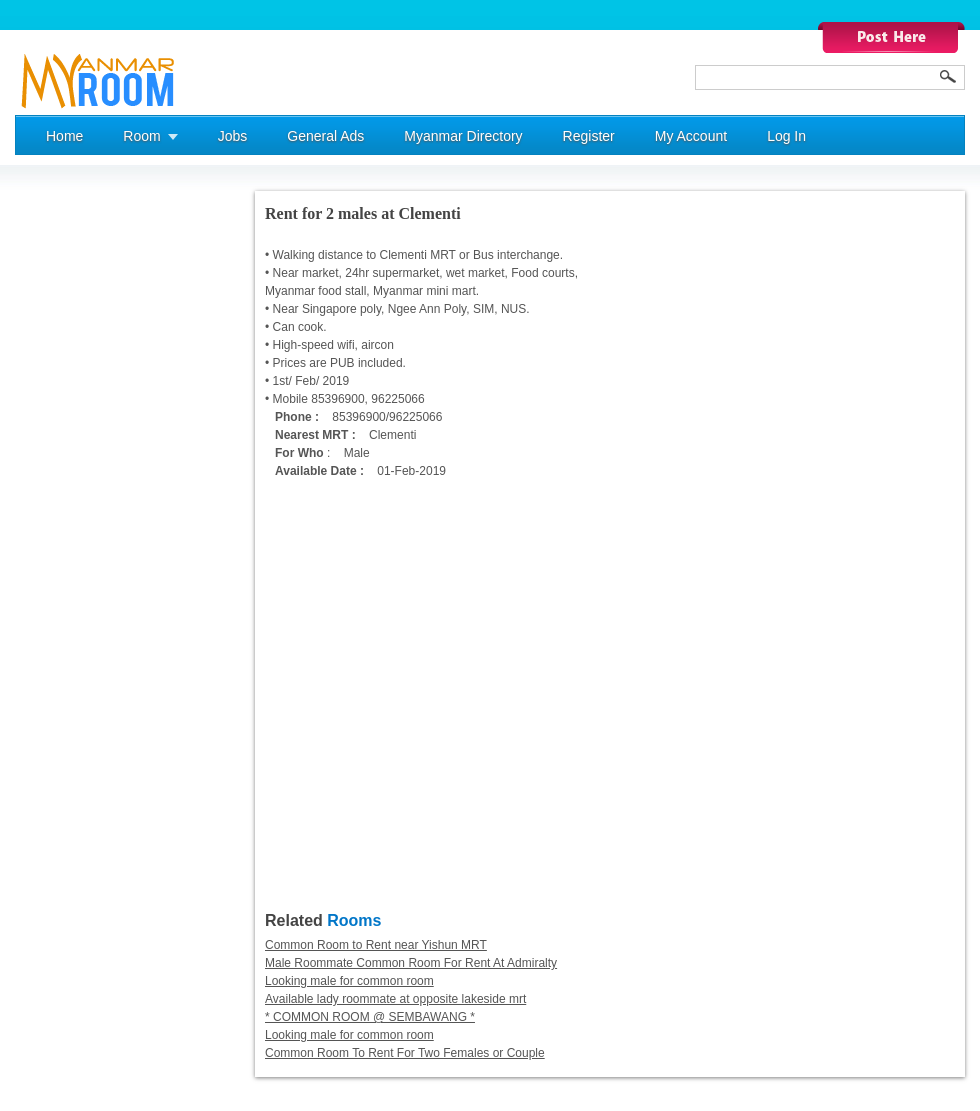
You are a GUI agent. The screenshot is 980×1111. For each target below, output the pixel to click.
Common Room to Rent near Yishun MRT (376, 945)
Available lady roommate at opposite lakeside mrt (395, 999)
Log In (786, 136)
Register (589, 136)
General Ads (325, 136)
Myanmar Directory (463, 136)
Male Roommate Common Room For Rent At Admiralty (411, 963)
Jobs (233, 136)
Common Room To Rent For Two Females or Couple (405, 1053)
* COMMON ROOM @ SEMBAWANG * (370, 1017)
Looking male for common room (349, 981)
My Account (691, 136)
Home (64, 136)
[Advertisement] (95, 491)
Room (141, 136)
